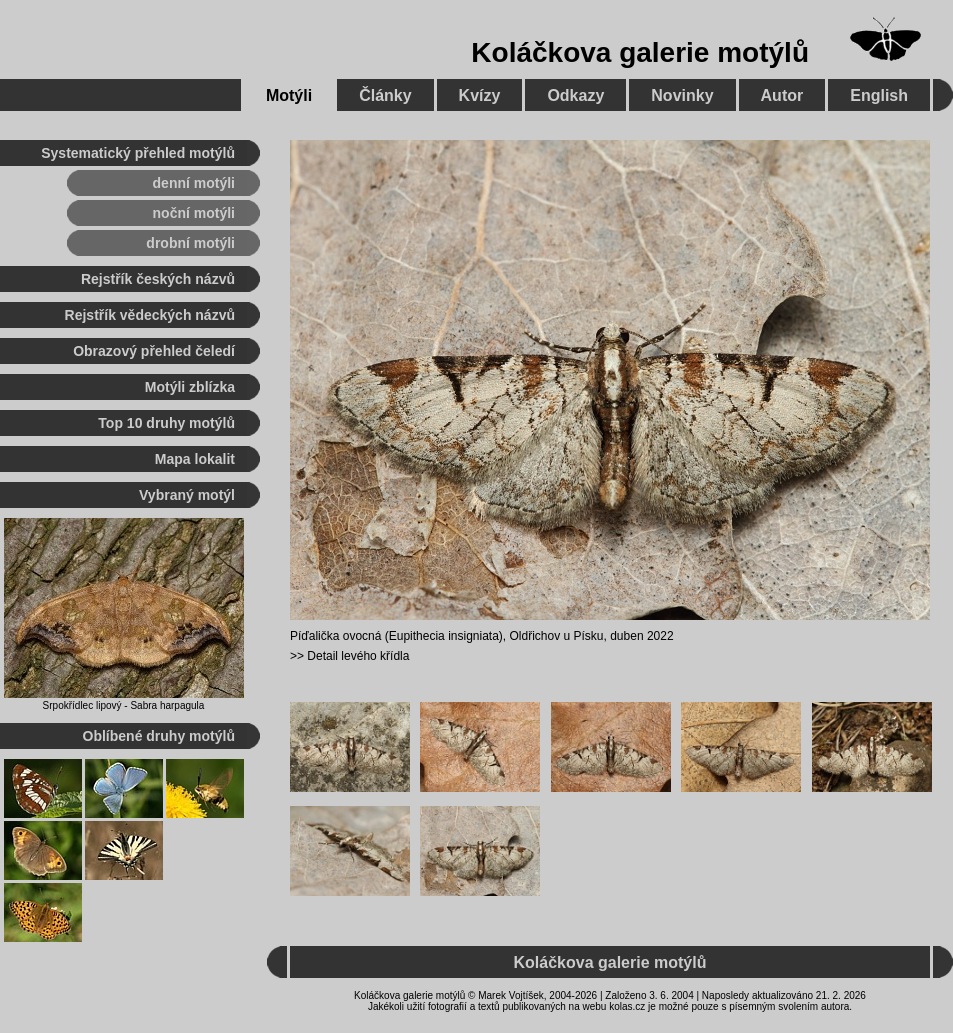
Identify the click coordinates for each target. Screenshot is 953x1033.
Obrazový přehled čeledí (154, 351)
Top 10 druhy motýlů (166, 423)
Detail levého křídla (358, 656)
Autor (782, 95)
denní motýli (194, 183)
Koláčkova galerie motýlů (640, 52)
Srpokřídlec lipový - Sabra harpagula (124, 705)
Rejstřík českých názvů (158, 279)
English (879, 95)
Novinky (682, 95)
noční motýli (194, 213)
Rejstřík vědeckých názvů (150, 315)
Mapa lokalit (195, 459)
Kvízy (480, 95)
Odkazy (575, 95)
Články (385, 95)
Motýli (289, 95)
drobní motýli (190, 243)
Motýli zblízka (190, 387)
